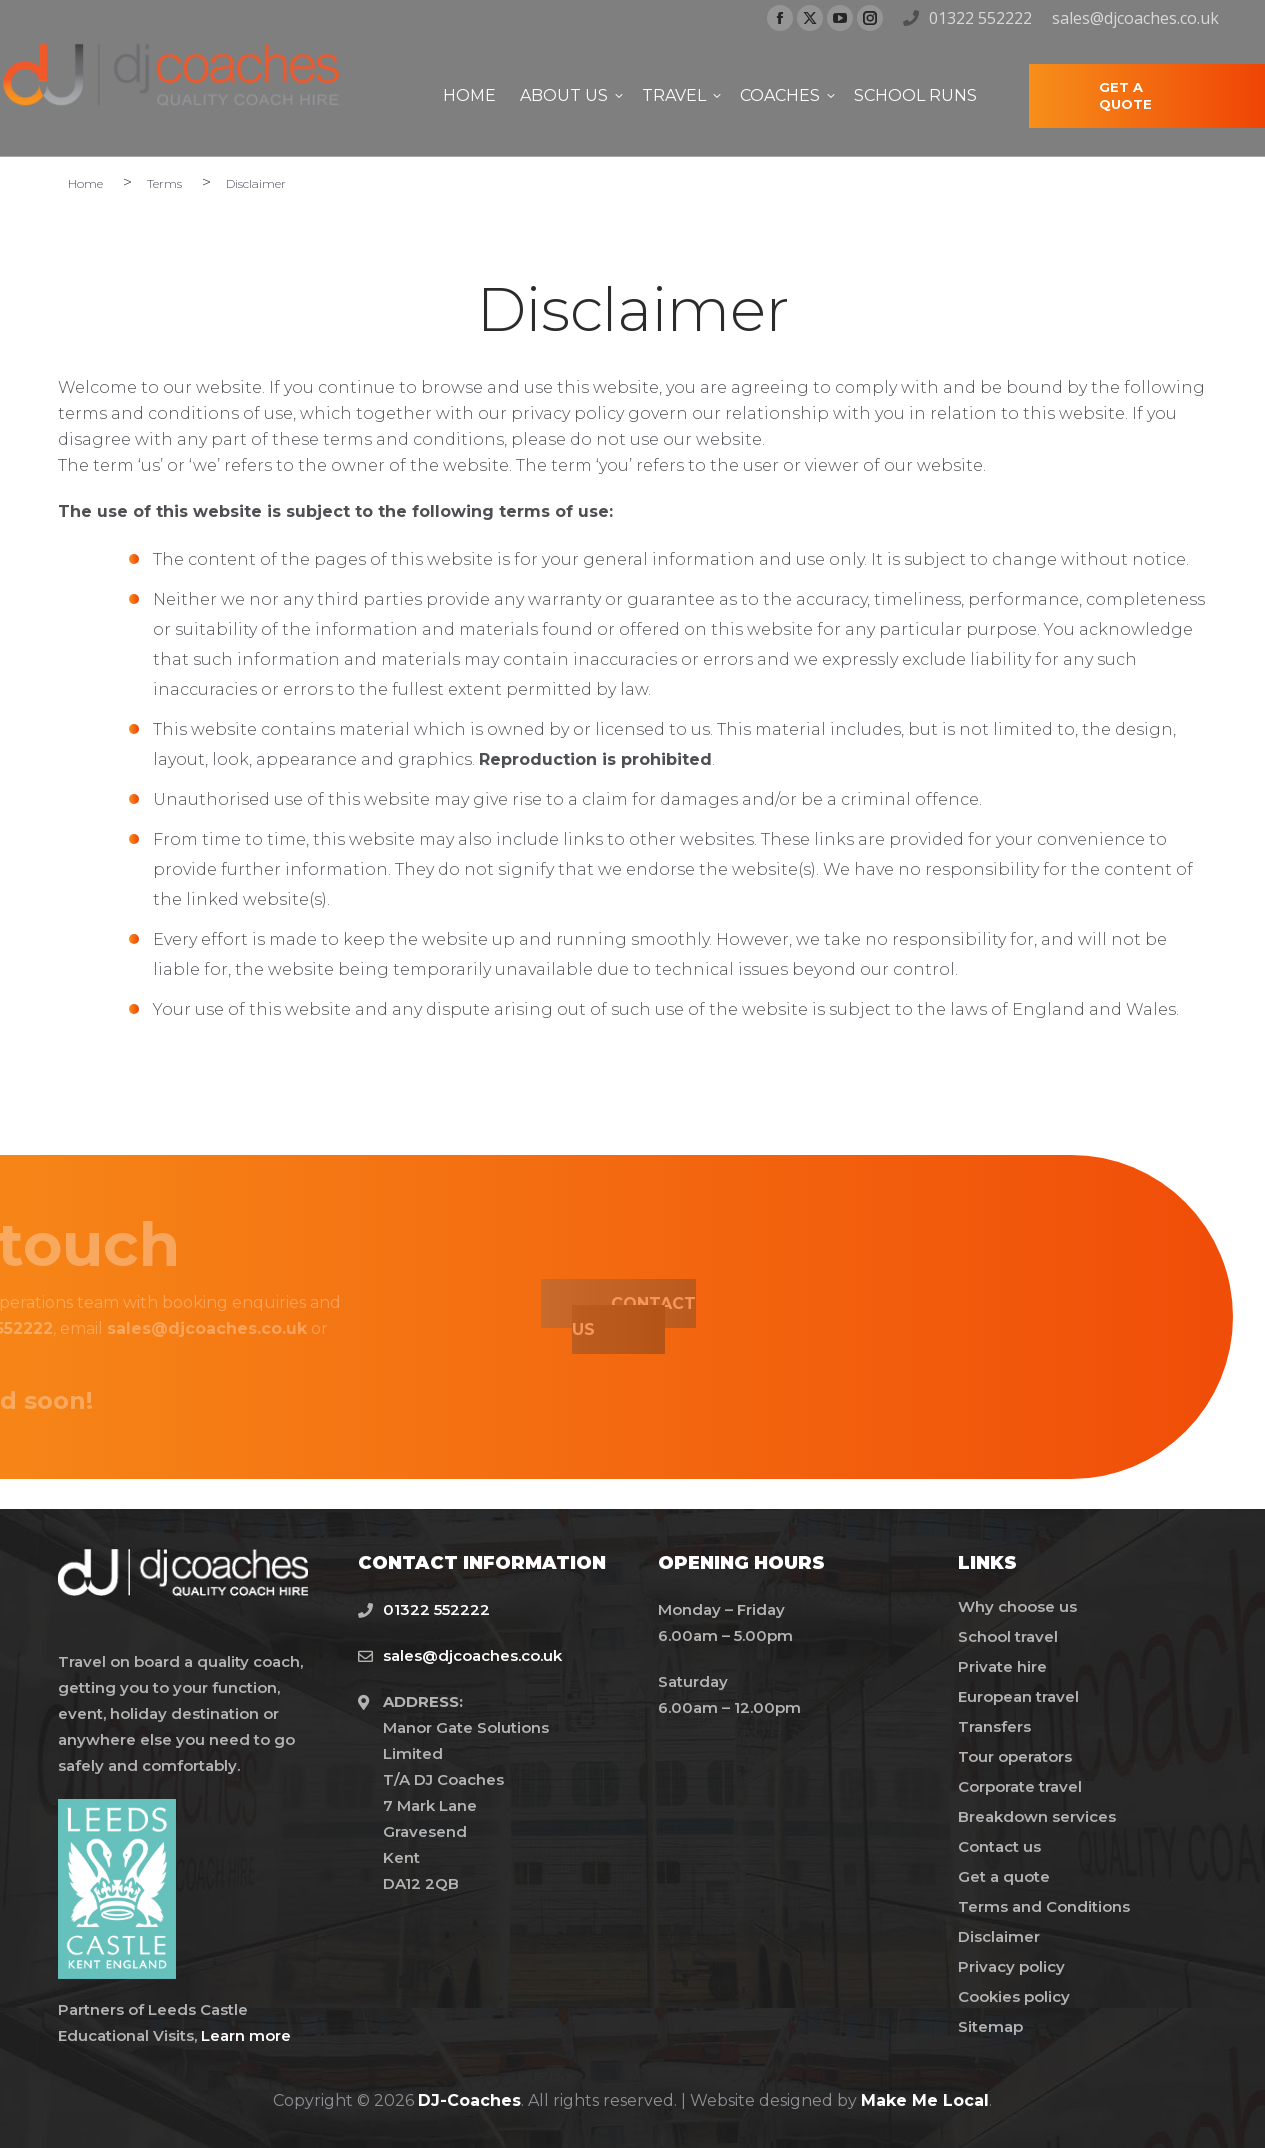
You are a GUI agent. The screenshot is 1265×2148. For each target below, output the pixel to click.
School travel (1008, 1636)
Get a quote (1004, 1876)
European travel (1018, 1696)
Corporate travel (1020, 1786)
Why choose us (1017, 1606)
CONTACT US (455, 1316)
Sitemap (990, 2026)
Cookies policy (1014, 1996)
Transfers (994, 1726)
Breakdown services (1037, 1816)
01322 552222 (980, 18)
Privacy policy (1011, 1966)
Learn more (246, 2035)
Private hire (1002, 1666)
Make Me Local (925, 2100)
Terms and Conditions (1044, 1906)
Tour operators (1015, 1756)
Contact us (999, 1846)
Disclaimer (999, 1936)
